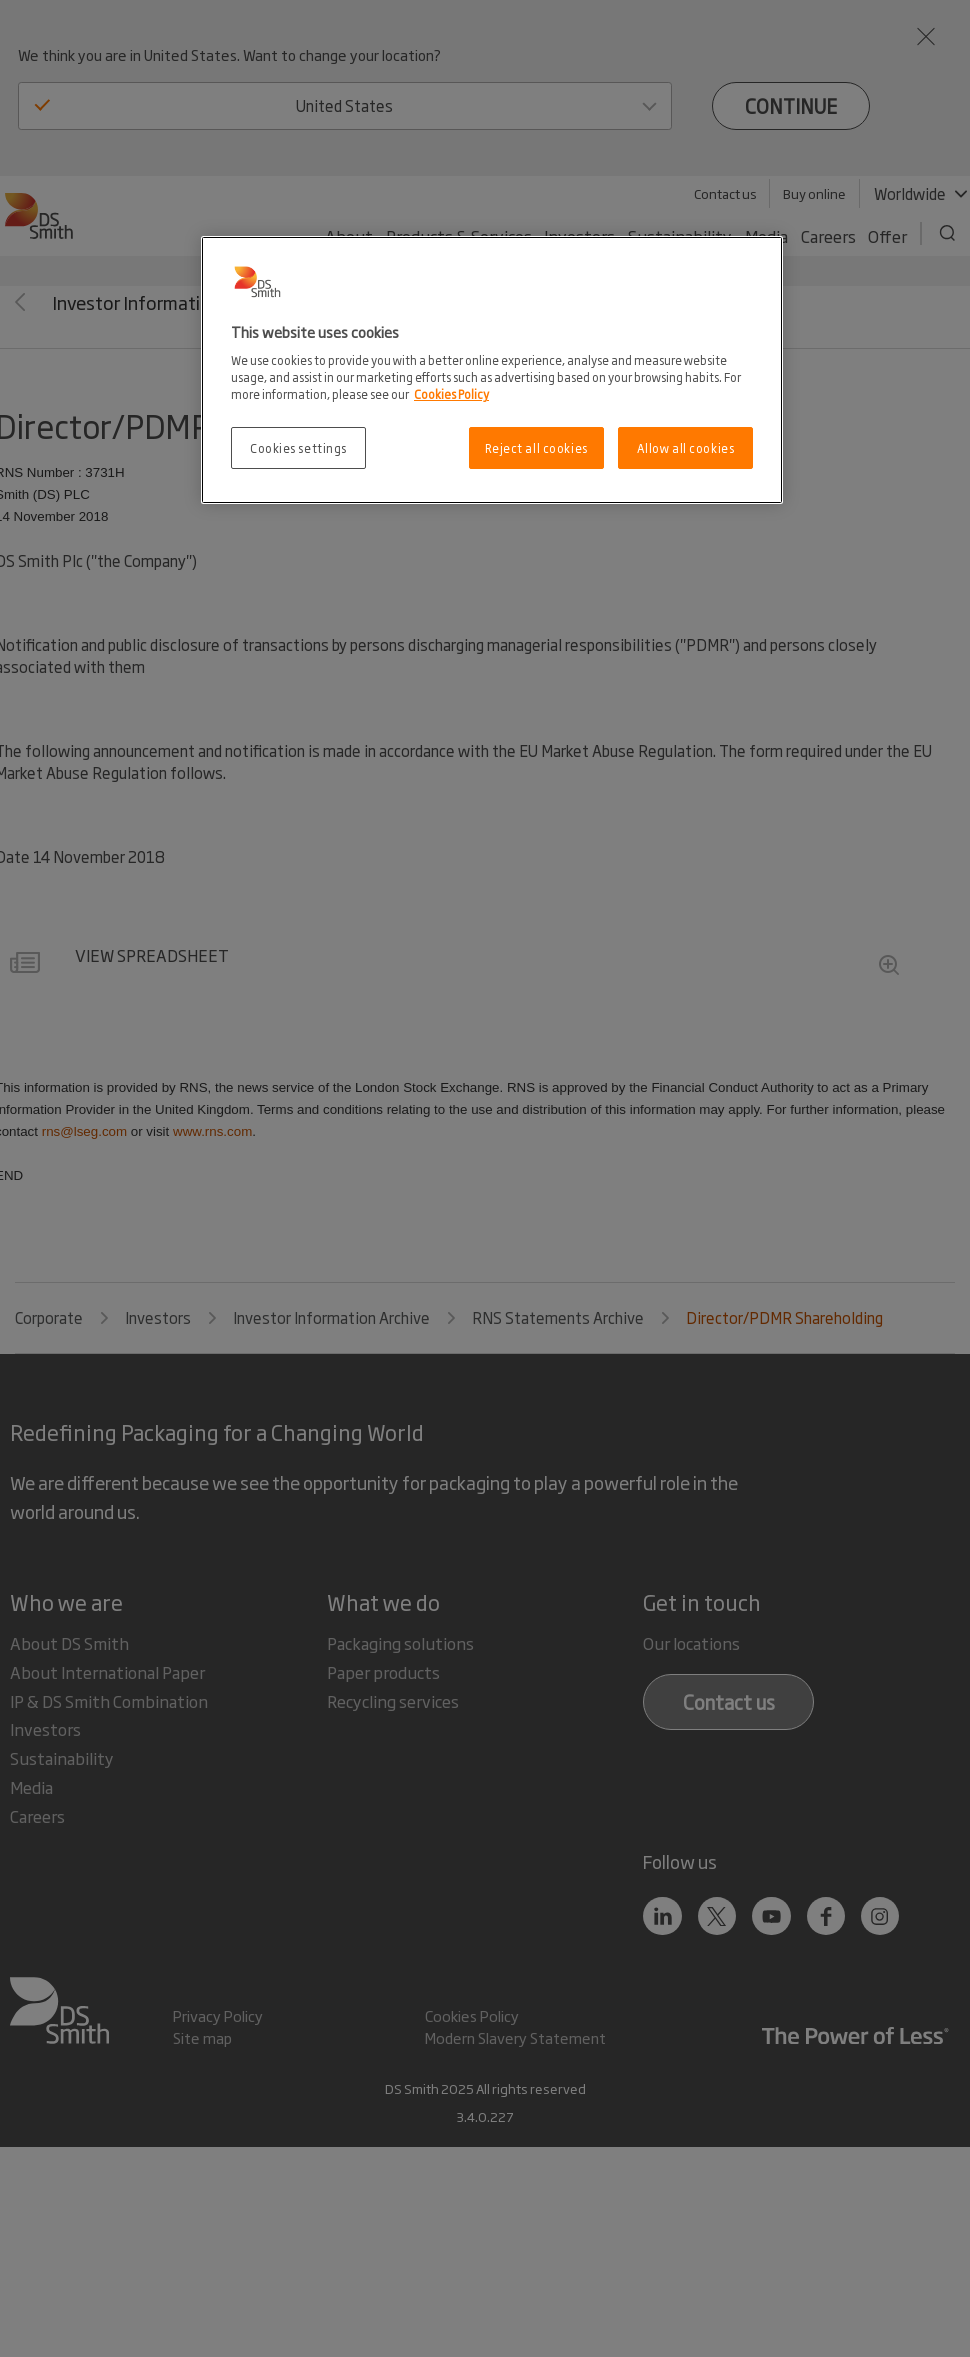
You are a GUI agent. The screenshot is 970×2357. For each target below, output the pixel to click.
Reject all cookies (536, 447)
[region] (492, 370)
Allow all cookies (686, 447)
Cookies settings (298, 447)
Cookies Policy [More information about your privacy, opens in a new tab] (451, 393)
